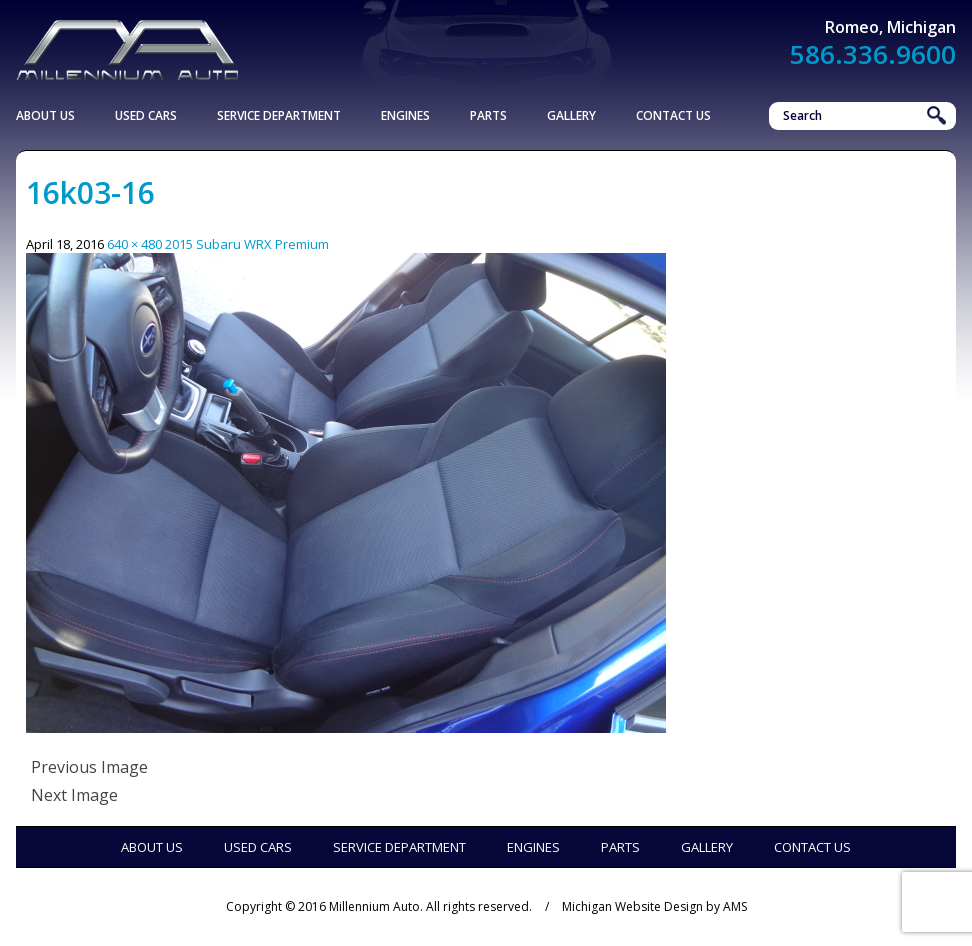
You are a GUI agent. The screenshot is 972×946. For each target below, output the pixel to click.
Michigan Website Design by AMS (654, 906)
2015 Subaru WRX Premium (247, 244)
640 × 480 (134, 244)
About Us (45, 115)
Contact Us (673, 115)
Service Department (279, 115)
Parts (488, 115)
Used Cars (146, 115)
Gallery (571, 115)
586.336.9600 (873, 54)
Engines (405, 115)
